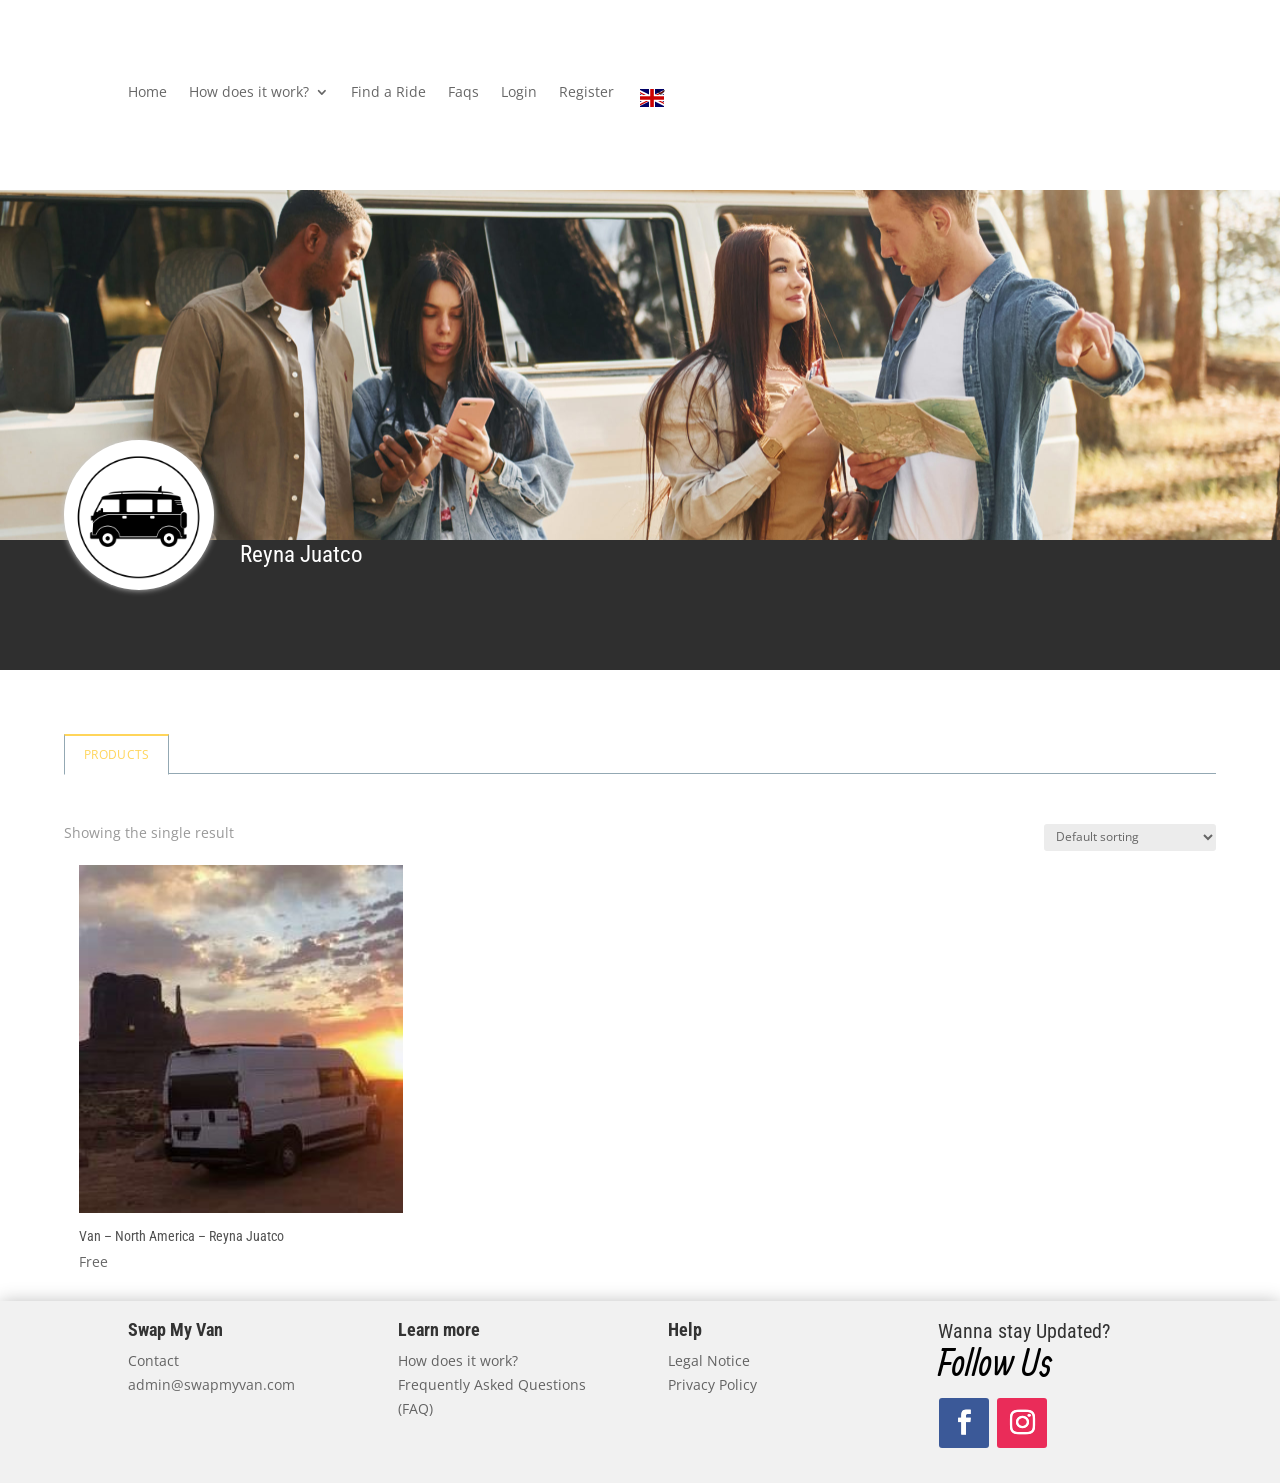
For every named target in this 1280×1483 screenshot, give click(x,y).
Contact (153, 1360)
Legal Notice (709, 1360)
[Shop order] (1130, 837)
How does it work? (249, 93)
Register (586, 93)
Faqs (463, 93)
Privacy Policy (712, 1384)
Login (519, 93)
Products (116, 754)
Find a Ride (388, 93)
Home (147, 93)
